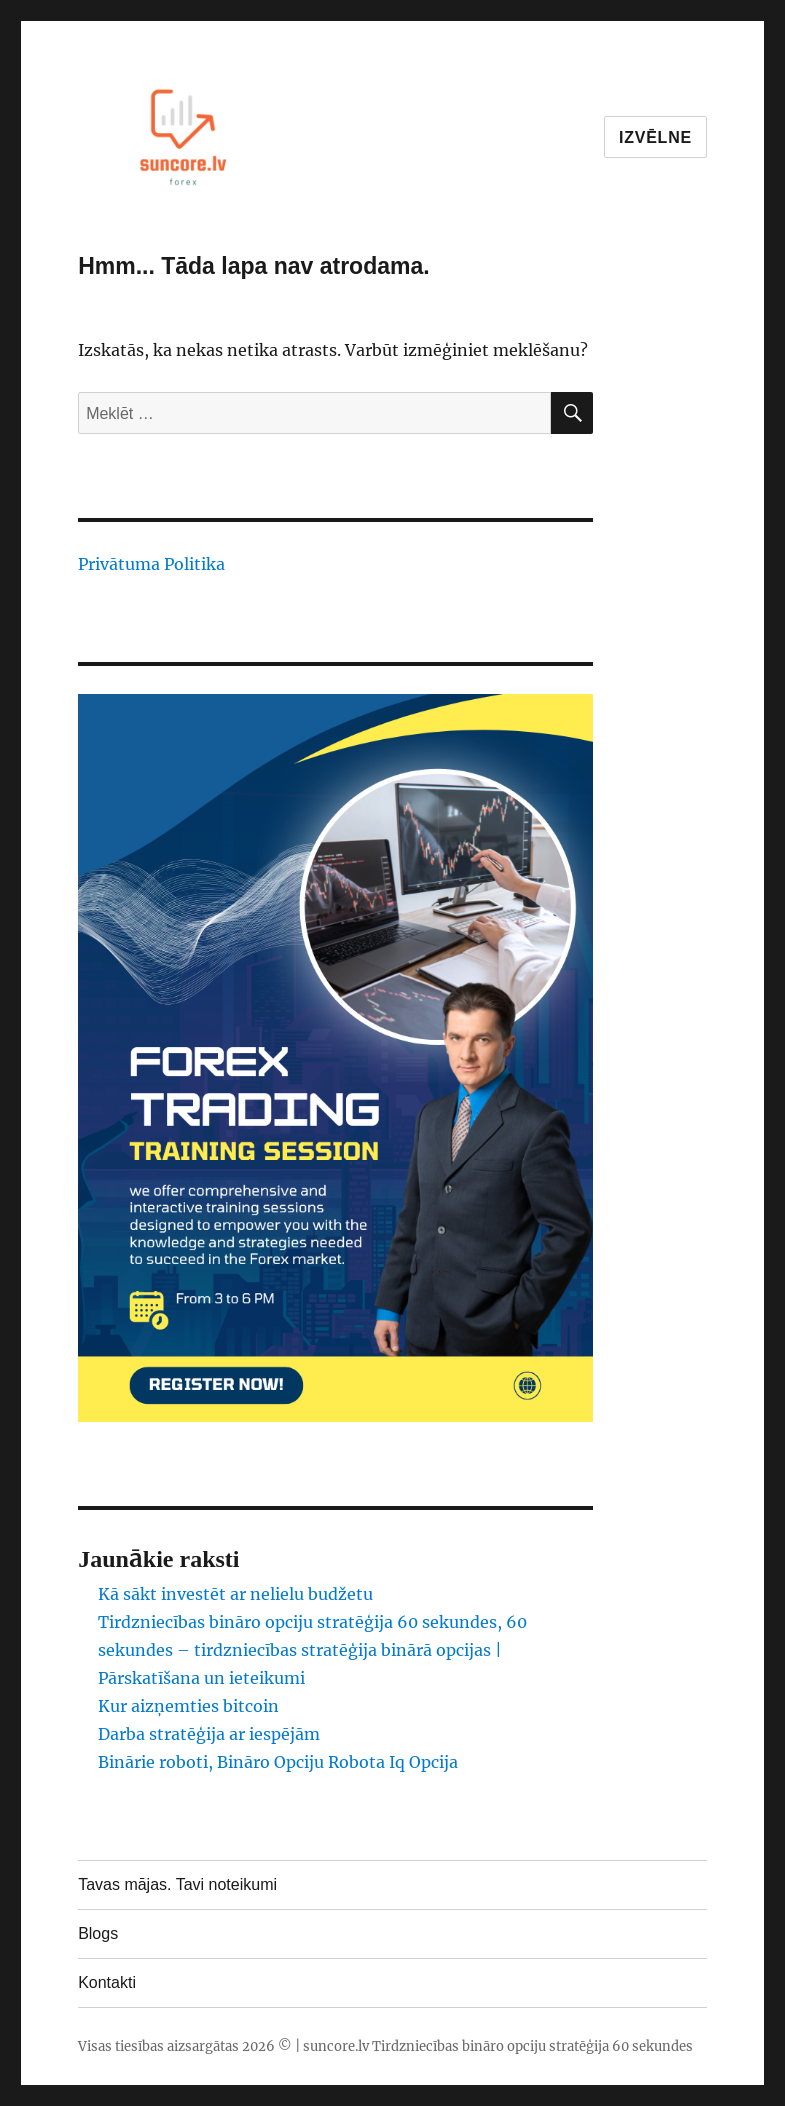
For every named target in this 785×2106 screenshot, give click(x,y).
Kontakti (107, 1982)
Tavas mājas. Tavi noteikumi (177, 1884)
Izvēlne (655, 137)
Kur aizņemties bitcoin (188, 1706)
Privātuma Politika (151, 564)
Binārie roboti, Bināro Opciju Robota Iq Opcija (278, 1762)
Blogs (98, 1933)
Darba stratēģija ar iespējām (209, 1734)
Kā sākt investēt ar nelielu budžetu (235, 1594)
